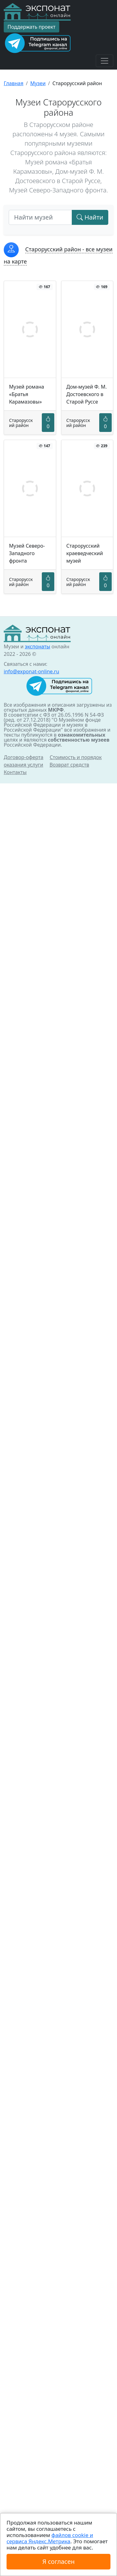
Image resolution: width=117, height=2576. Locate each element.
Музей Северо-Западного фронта (27, 553)
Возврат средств (69, 764)
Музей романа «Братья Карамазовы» (26, 394)
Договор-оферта (23, 757)
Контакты (15, 772)
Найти (90, 217)
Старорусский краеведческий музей (84, 553)
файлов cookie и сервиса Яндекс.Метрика (50, 2538)
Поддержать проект (31, 26)
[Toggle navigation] (104, 61)
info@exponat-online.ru (31, 671)
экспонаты (37, 646)
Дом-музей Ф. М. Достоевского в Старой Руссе (86, 394)
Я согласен (58, 2561)
